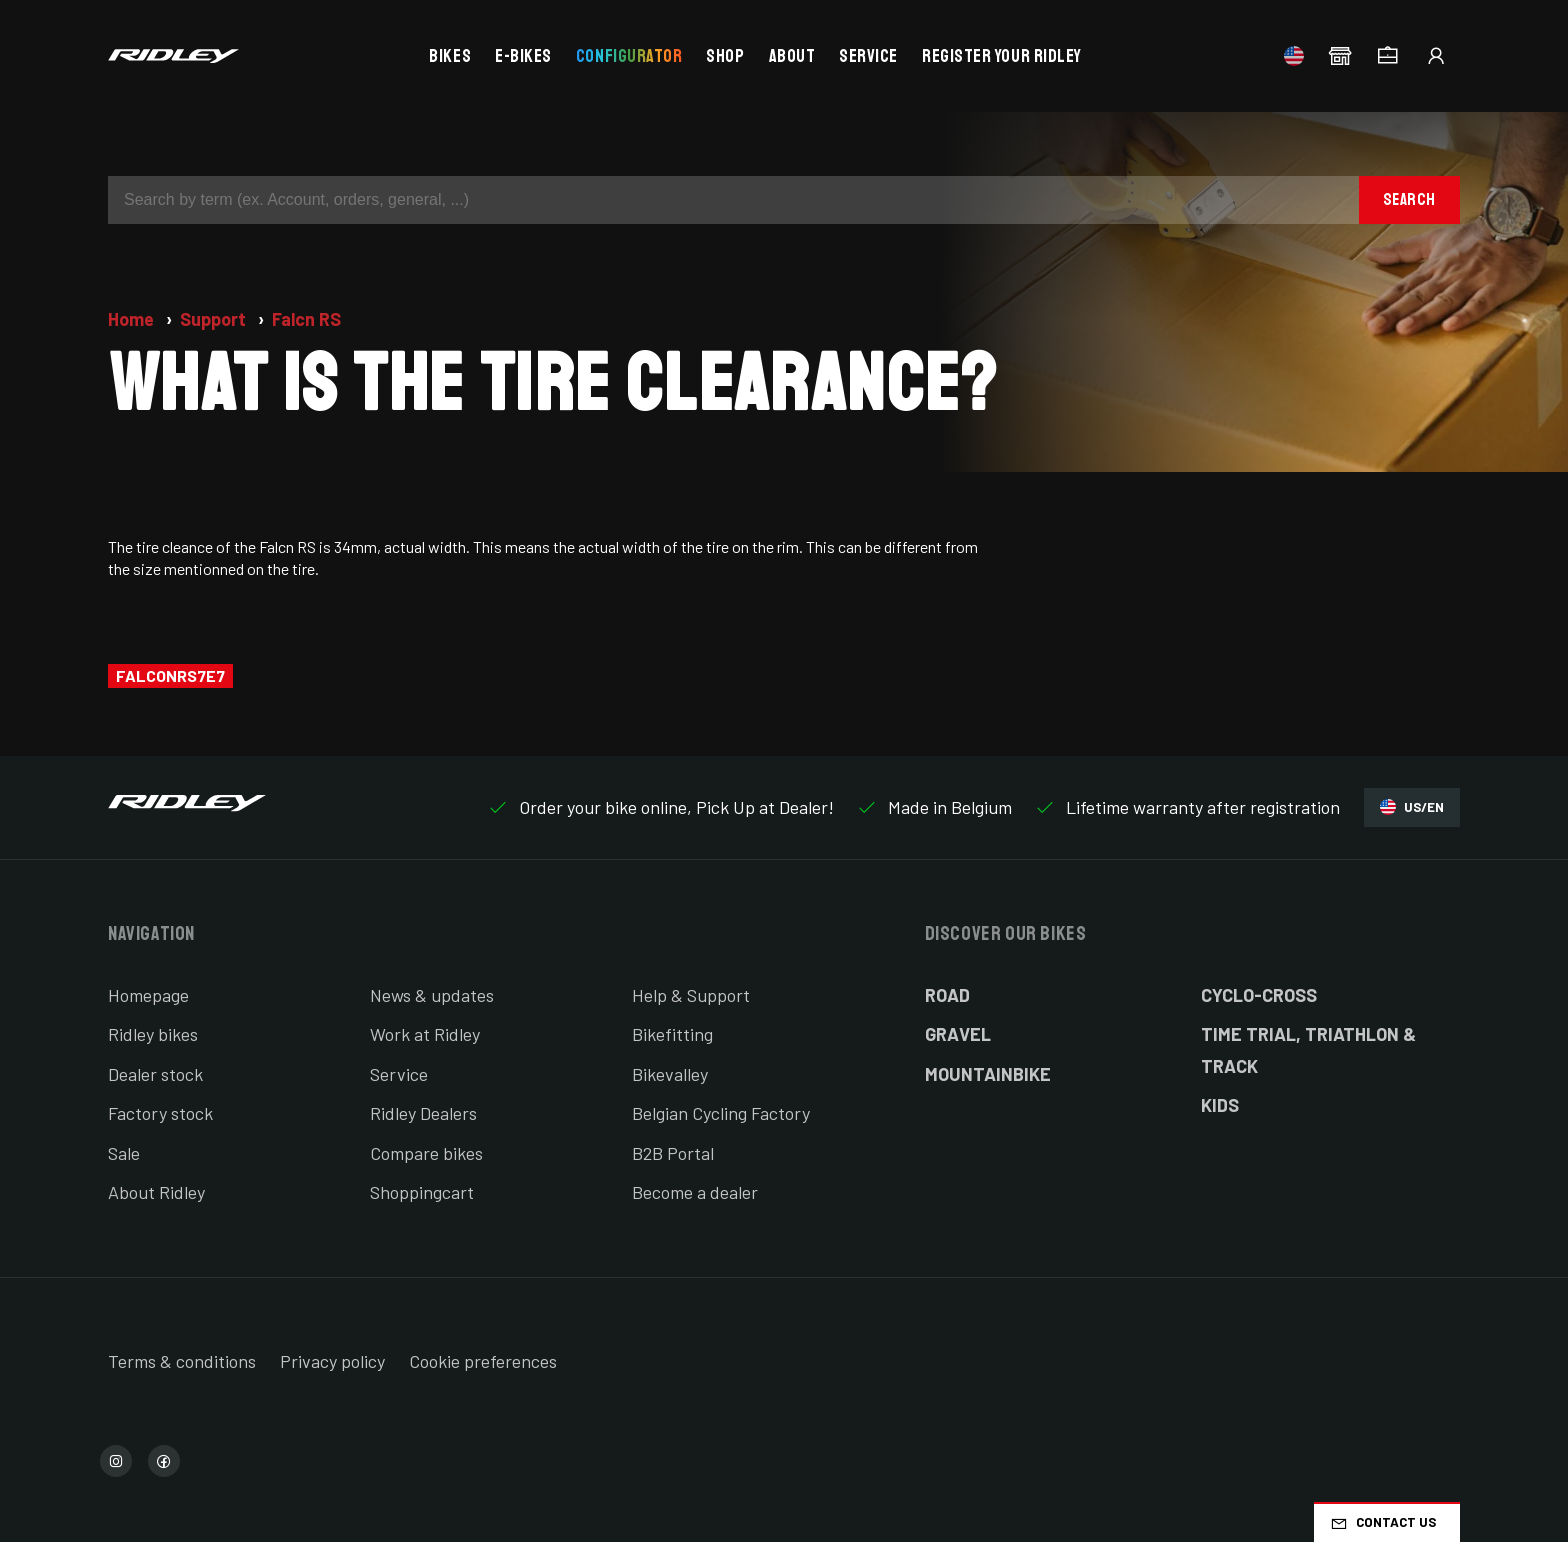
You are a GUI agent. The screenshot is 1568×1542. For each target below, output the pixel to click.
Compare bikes (426, 1153)
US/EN (1412, 807)
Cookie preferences (483, 1361)
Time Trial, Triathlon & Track (1308, 1050)
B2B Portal (673, 1153)
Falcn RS (306, 319)
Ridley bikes (153, 1034)
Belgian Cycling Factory (721, 1113)
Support (215, 319)
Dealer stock (155, 1074)
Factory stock (160, 1113)
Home (133, 319)
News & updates (432, 995)
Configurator (629, 56)
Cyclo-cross (1259, 995)
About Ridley (156, 1192)
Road (947, 995)
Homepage (148, 995)
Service (868, 56)
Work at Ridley (425, 1034)
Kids (1220, 1105)
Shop (725, 56)
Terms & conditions (182, 1361)
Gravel (958, 1034)
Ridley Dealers (423, 1113)
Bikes (450, 56)
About (792, 56)
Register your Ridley (1002, 56)
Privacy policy (332, 1361)
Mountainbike (988, 1074)
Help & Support (691, 995)
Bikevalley (670, 1074)
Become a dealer (695, 1192)
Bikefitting (672, 1034)
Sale (124, 1153)
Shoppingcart (422, 1192)
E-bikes (523, 56)
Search (1409, 199)
